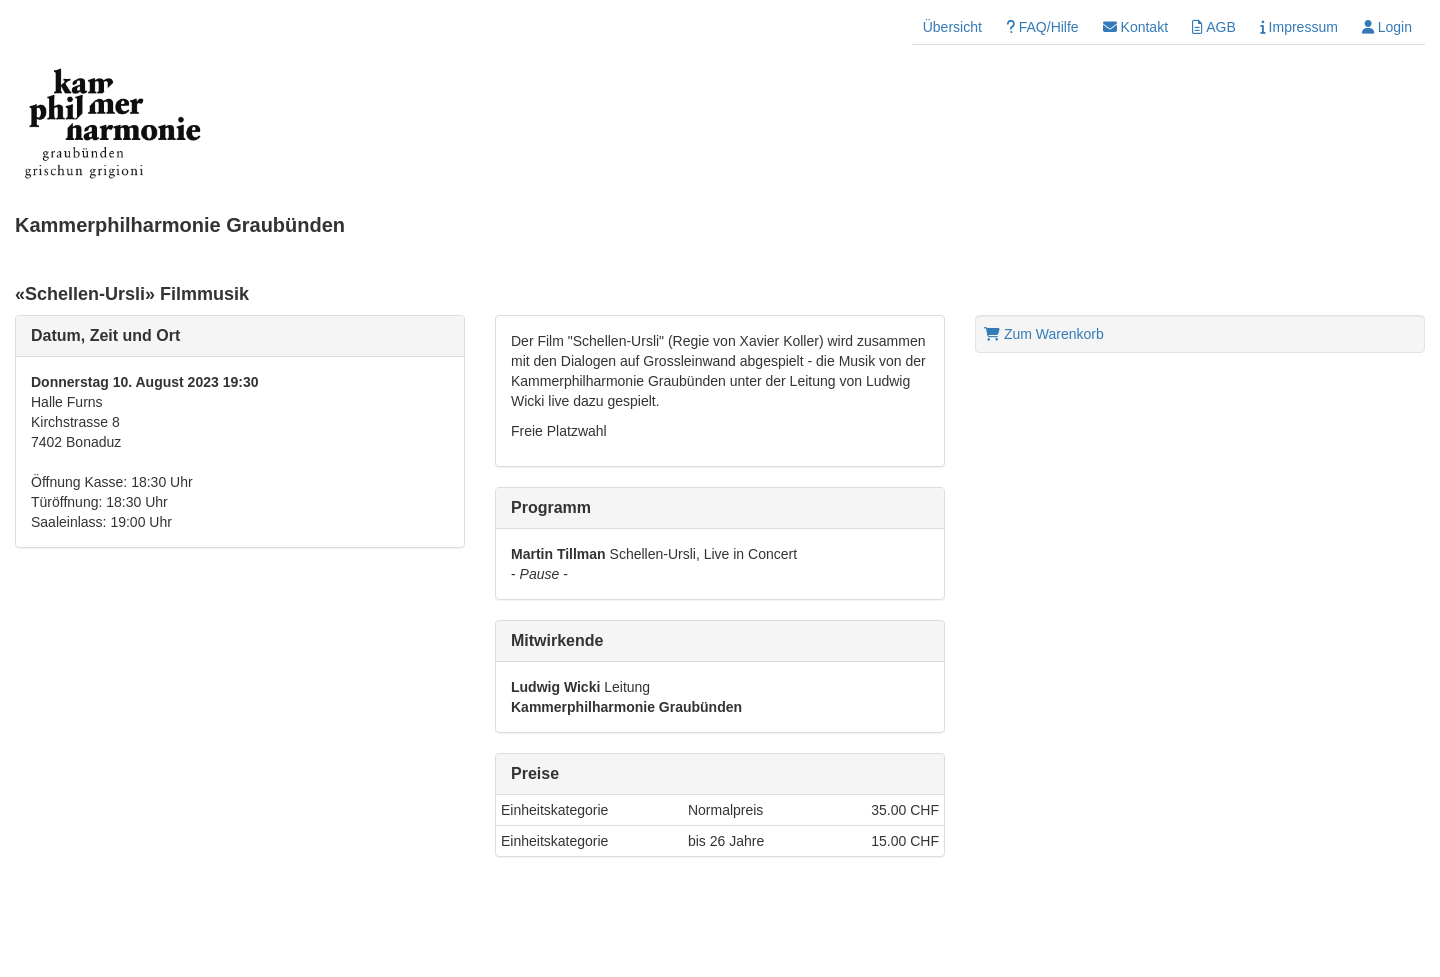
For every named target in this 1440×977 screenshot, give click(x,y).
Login (1387, 27)
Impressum (1299, 27)
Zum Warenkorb (1044, 334)
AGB (1214, 27)
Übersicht (952, 27)
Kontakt (1135, 27)
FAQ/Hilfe (1042, 27)
